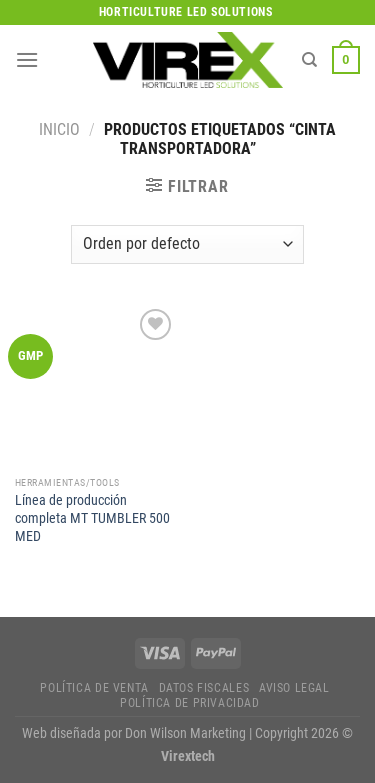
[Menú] (27, 59)
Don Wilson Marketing (185, 733)
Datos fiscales (204, 688)
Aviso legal (294, 688)
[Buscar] (309, 60)
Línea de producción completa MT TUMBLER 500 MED (92, 517)
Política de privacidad (189, 703)
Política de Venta (94, 688)
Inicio (59, 129)
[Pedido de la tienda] (187, 244)
